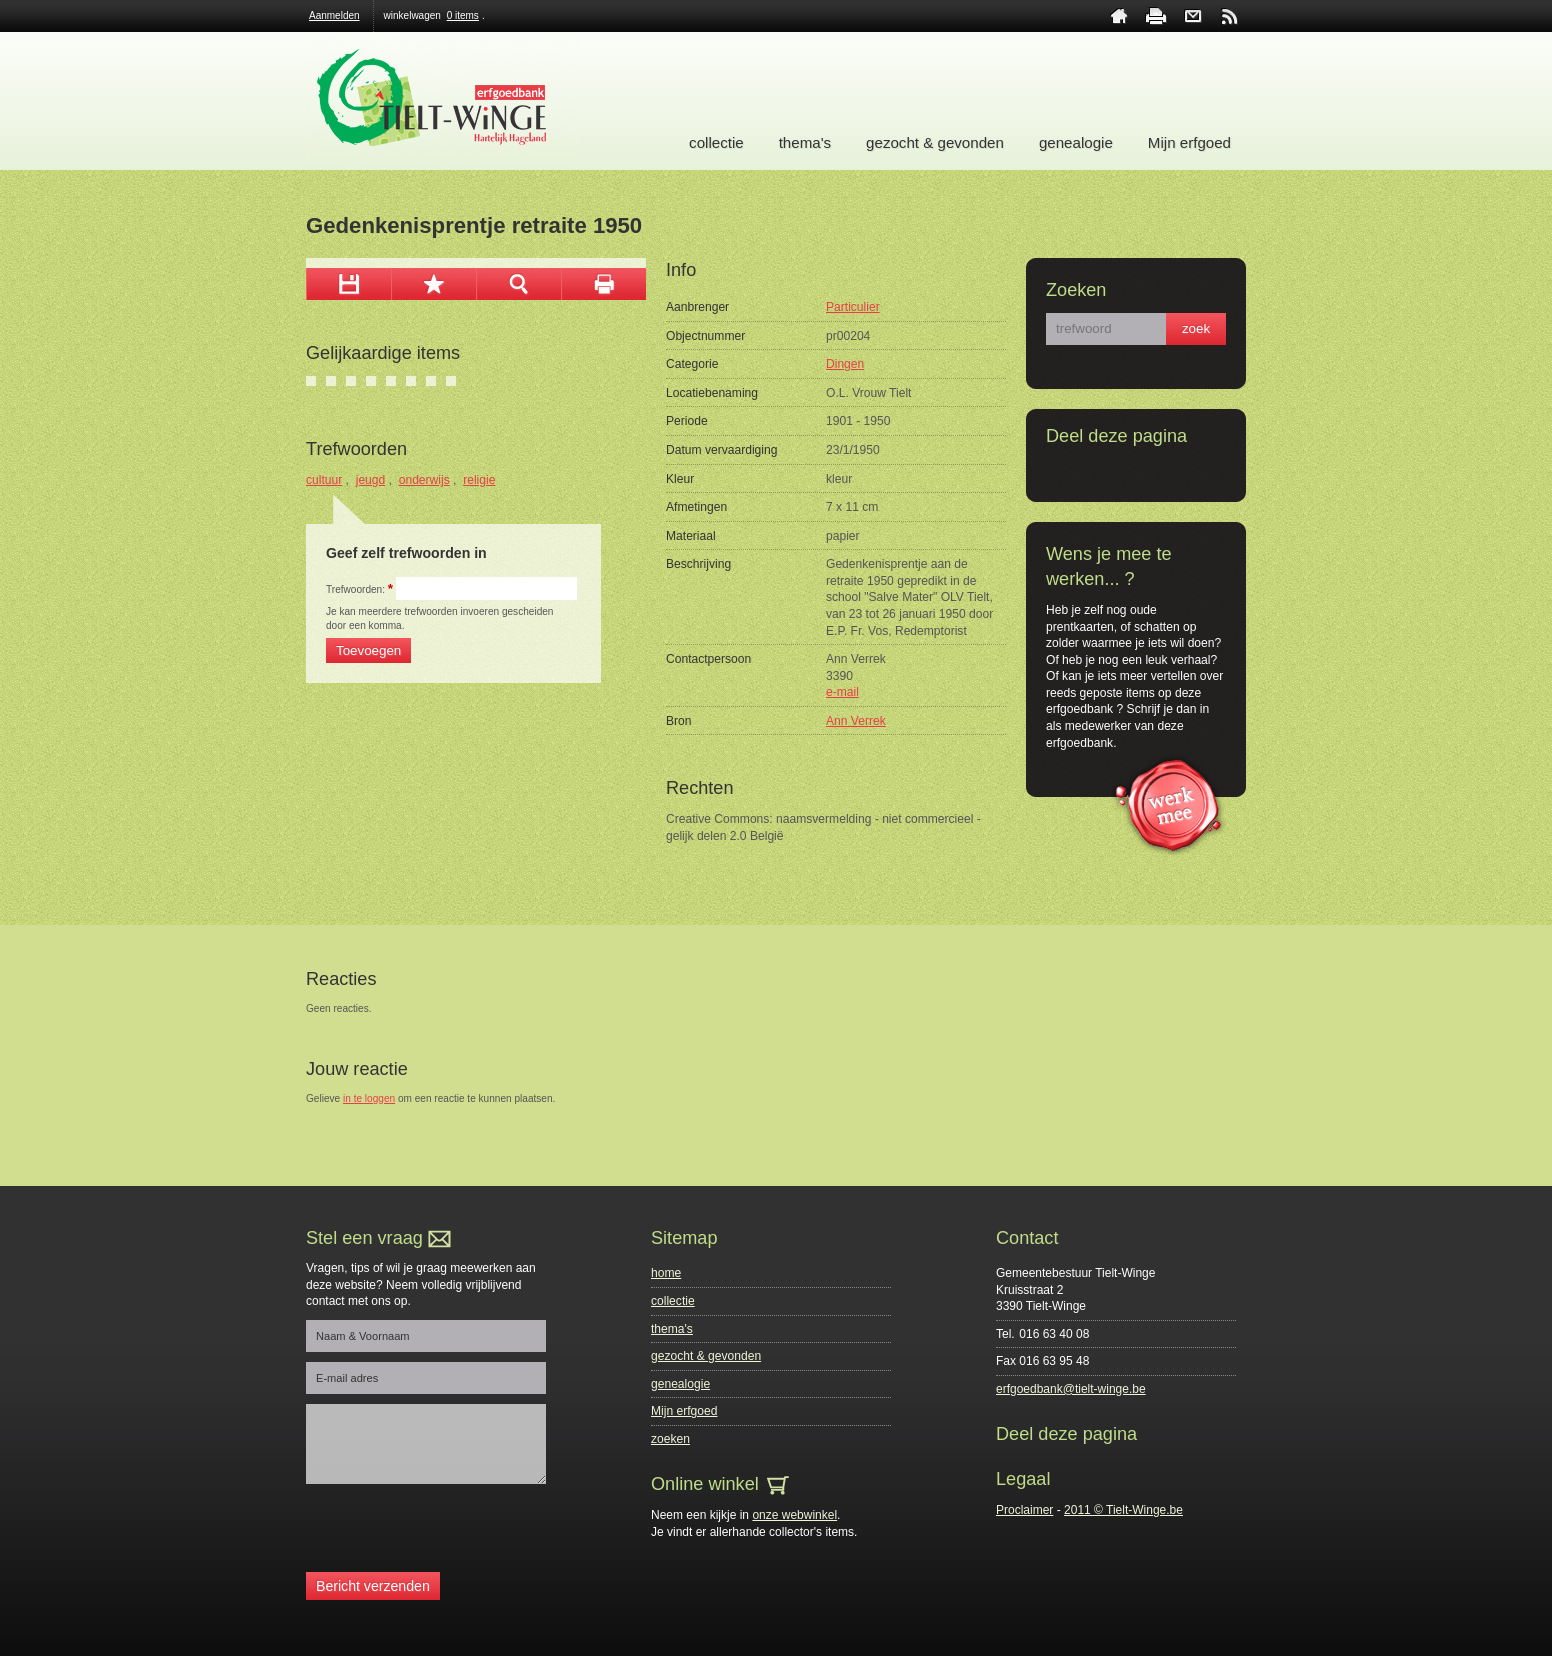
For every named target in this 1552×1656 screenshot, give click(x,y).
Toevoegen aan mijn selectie (433, 284)
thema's (805, 142)
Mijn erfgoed (1189, 142)
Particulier (853, 307)
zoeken (670, 1439)
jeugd (371, 480)
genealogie (1076, 142)
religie (479, 480)
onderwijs (424, 480)
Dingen (845, 364)
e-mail (842, 692)
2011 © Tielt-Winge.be (1123, 1510)
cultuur (324, 480)
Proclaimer (1024, 1510)
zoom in (518, 284)
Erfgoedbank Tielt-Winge (443, 101)
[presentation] (458, 1533)
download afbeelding (348, 284)
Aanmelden (334, 15)
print (1156, 16)
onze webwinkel (794, 1515)
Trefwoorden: (359, 589)
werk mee (1168, 803)
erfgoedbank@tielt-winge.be (1071, 1389)
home (1119, 16)
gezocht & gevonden (935, 142)
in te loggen (369, 1098)
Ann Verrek (856, 721)
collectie (716, 142)
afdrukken (603, 284)
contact (1193, 16)
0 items (463, 15)
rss (1230, 16)
